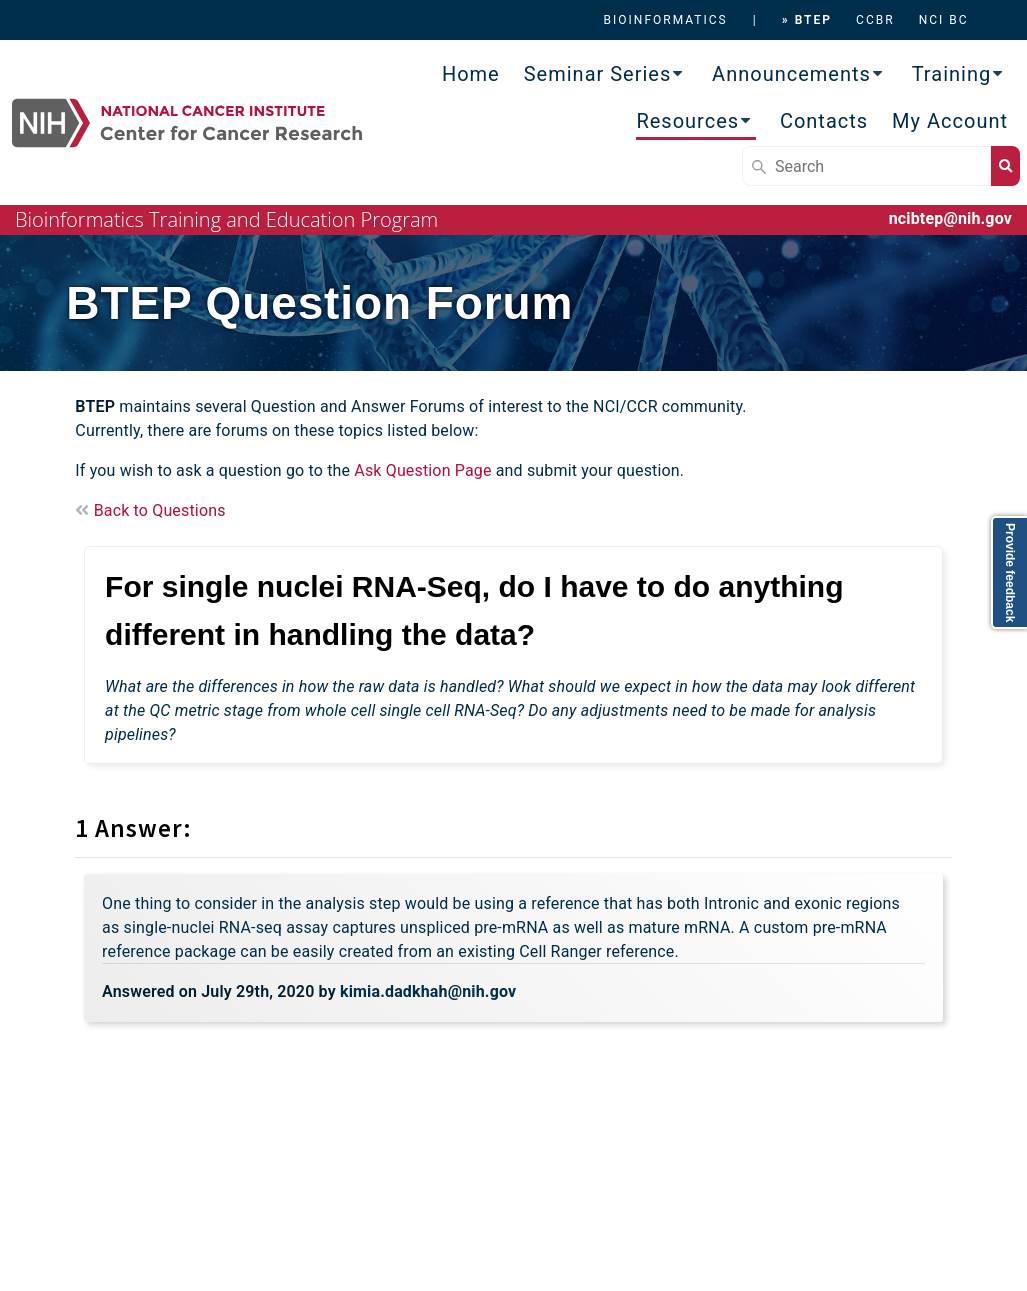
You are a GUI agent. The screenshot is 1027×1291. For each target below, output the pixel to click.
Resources (687, 121)
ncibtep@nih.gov (950, 218)
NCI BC (944, 20)
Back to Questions (150, 510)
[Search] (866, 166)
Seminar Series (598, 74)
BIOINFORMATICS (666, 20)
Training (952, 74)
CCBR (875, 20)
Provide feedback (1010, 572)
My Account (950, 121)
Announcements (791, 74)
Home (471, 74)
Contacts (824, 121)
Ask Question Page (422, 470)
